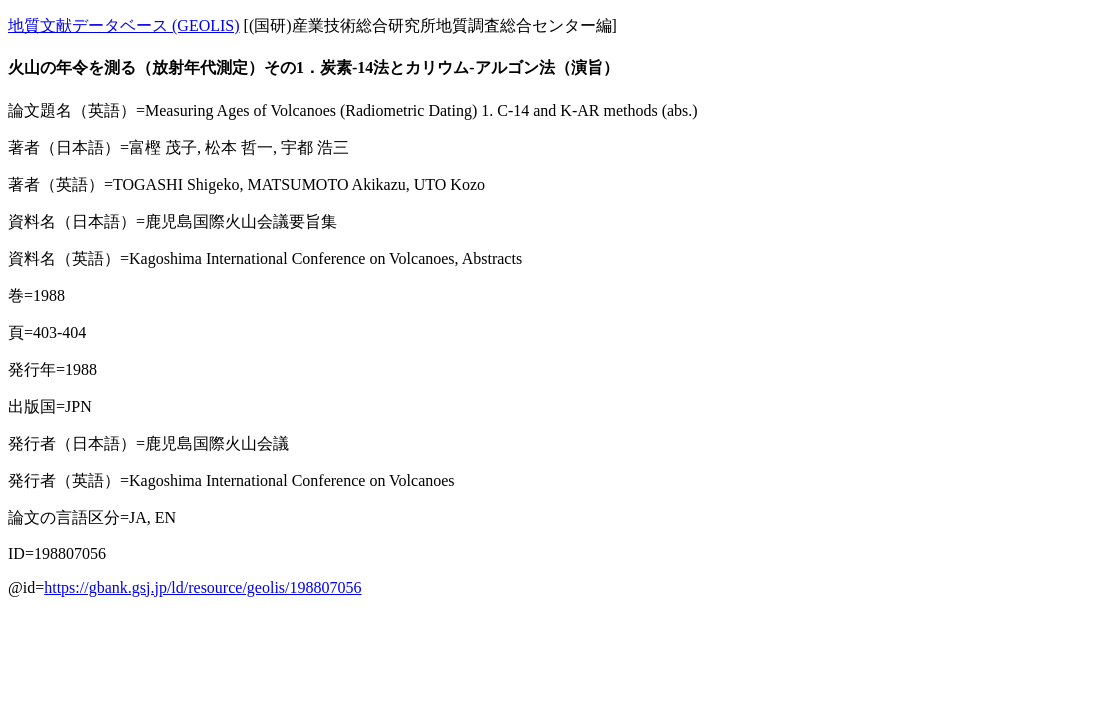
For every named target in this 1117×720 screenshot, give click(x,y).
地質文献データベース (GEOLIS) (124, 25)
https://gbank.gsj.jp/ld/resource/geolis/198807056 (202, 587)
